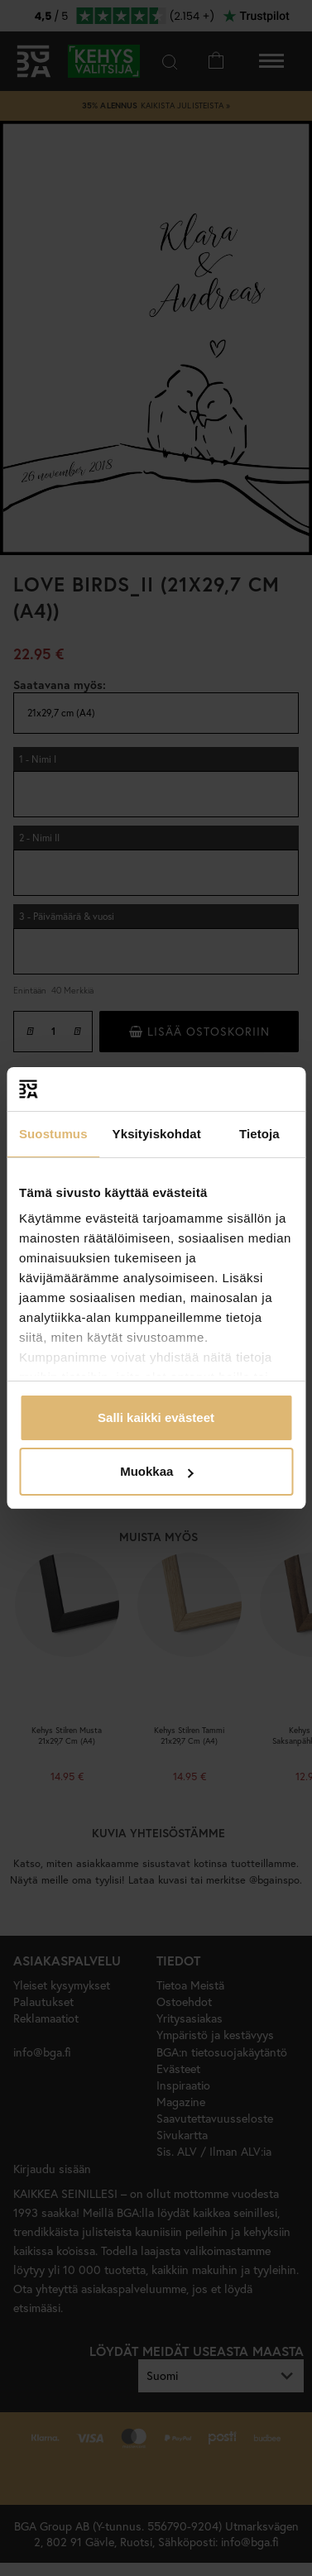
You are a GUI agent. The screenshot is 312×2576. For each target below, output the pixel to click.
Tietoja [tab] (259, 1134)
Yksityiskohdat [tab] (157, 1134)
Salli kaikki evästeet (156, 1417)
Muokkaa (156, 1471)
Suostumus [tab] (53, 1134)
